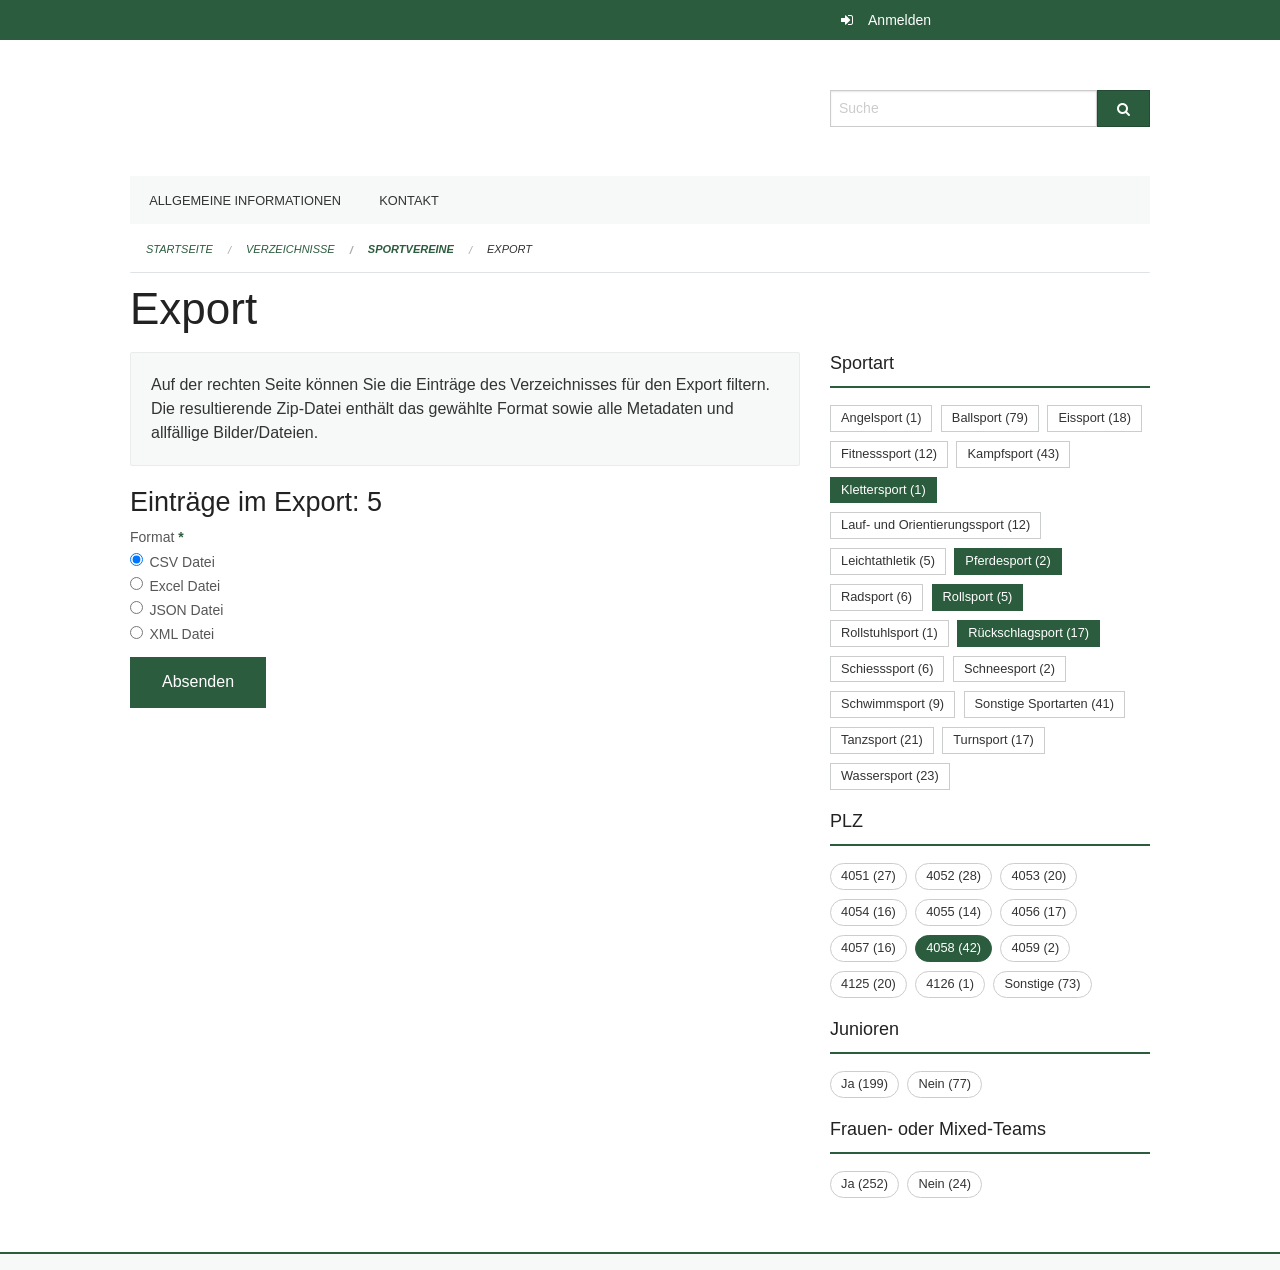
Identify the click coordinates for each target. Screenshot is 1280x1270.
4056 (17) (1038, 911)
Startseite (179, 249)
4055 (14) (953, 911)
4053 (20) (1038, 875)
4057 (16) (868, 947)
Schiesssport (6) (887, 668)
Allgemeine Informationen (245, 200)
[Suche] (1123, 108)
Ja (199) (864, 1083)
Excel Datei (184, 586)
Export (509, 249)
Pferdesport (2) (1007, 560)
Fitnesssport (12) (889, 453)
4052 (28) (953, 875)
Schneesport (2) (1009, 668)
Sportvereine (411, 249)
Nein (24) (944, 1183)
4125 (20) (868, 983)
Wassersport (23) (890, 775)
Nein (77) (944, 1083)
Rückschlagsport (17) (1028, 632)
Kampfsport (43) (1013, 453)
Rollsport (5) (978, 596)
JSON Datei (186, 610)
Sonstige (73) (1042, 983)
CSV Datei (181, 562)
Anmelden (899, 20)
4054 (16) (868, 911)
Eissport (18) (1094, 417)
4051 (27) (868, 875)
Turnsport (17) (993, 739)
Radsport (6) (876, 596)
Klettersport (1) (883, 489)
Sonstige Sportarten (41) (1044, 703)
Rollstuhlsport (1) (889, 632)
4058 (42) (953, 947)
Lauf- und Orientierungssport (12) (935, 524)
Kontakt (409, 200)
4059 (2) (1035, 947)
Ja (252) (864, 1183)
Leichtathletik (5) (888, 560)
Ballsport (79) (990, 417)
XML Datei (181, 634)
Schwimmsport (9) (892, 703)
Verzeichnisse (290, 249)
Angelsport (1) (881, 417)
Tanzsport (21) (882, 739)
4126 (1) (950, 983)
